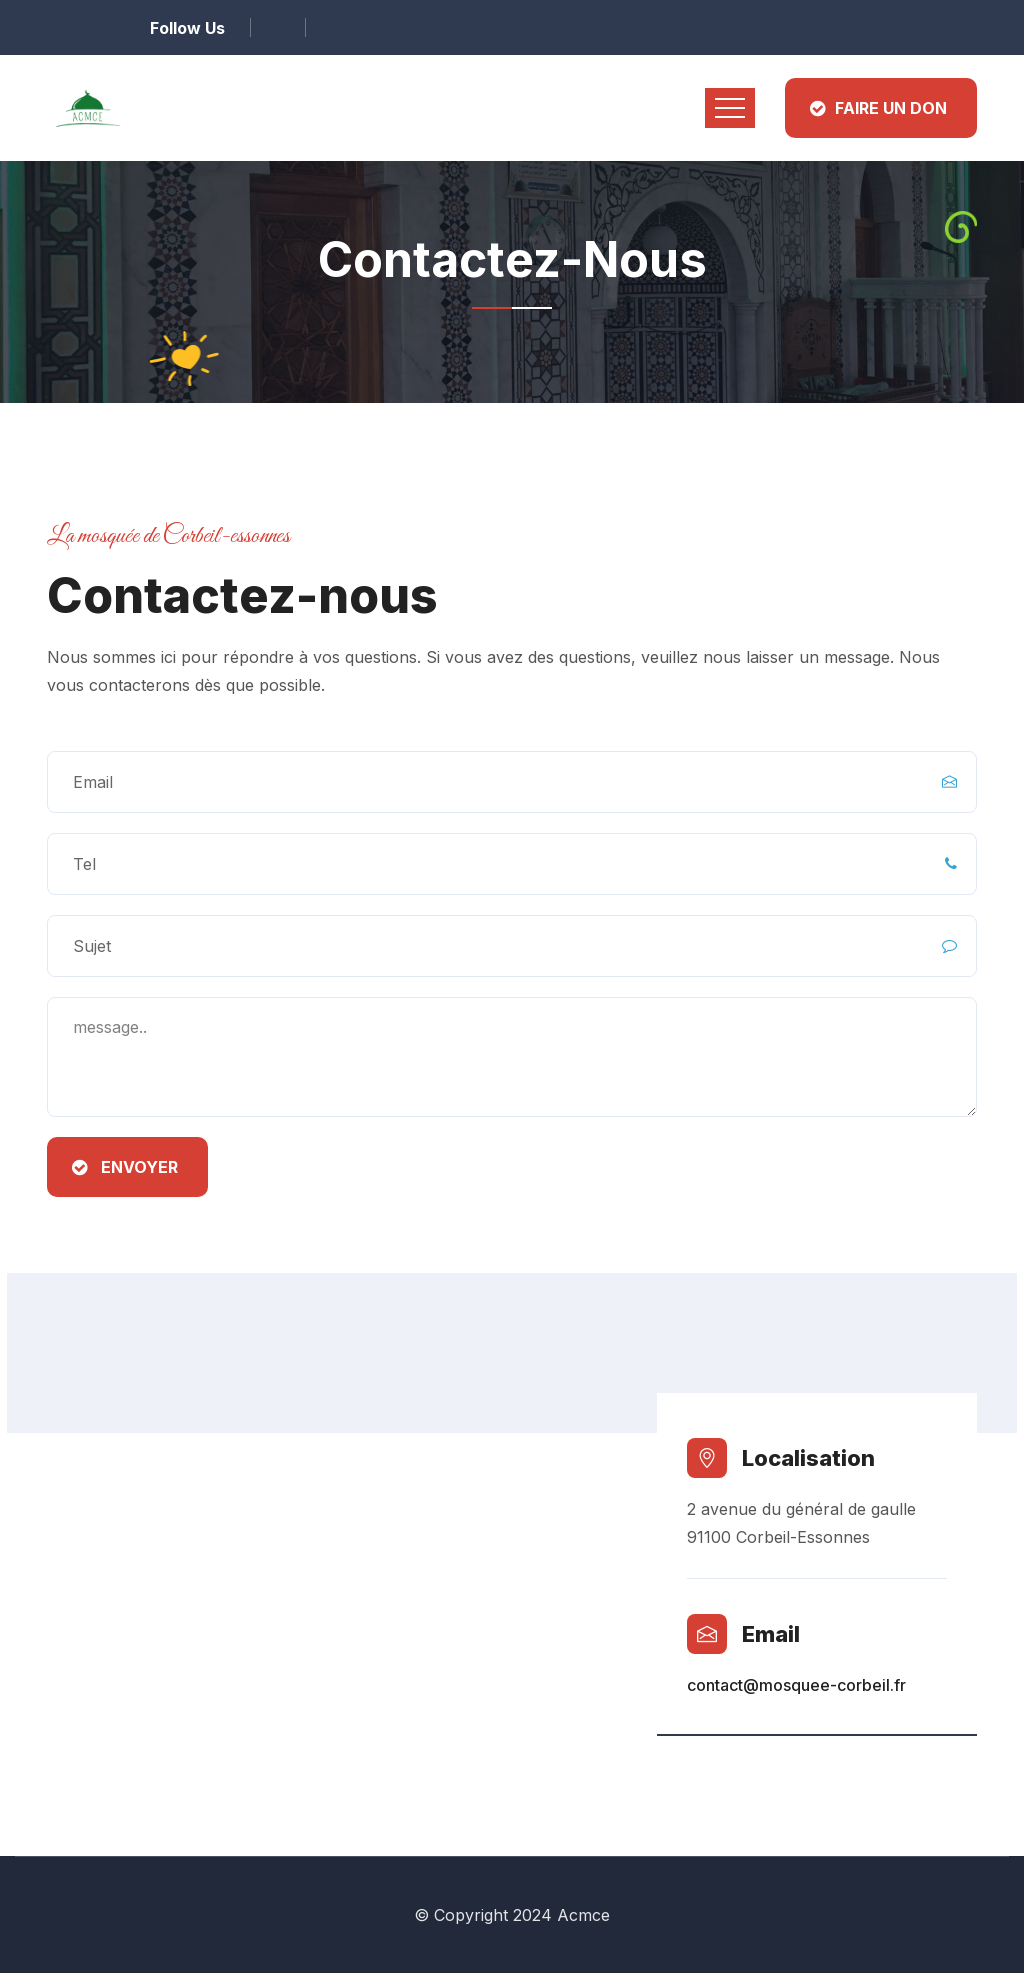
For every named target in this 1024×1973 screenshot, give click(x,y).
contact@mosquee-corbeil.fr (796, 1685)
